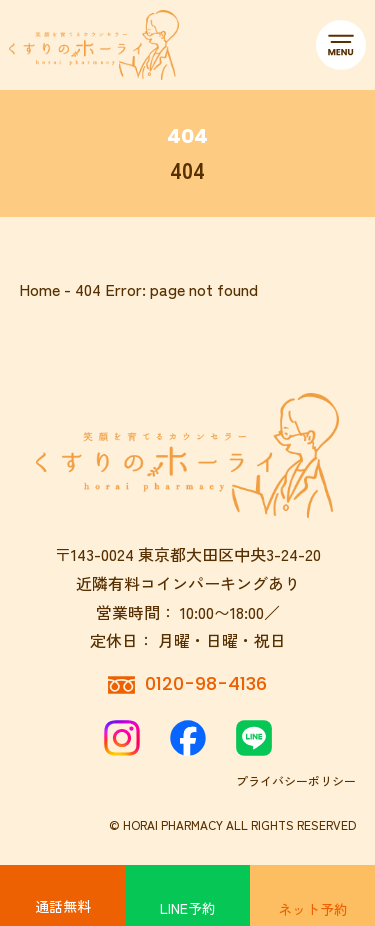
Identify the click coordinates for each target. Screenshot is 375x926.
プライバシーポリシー (296, 780)
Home (39, 289)
